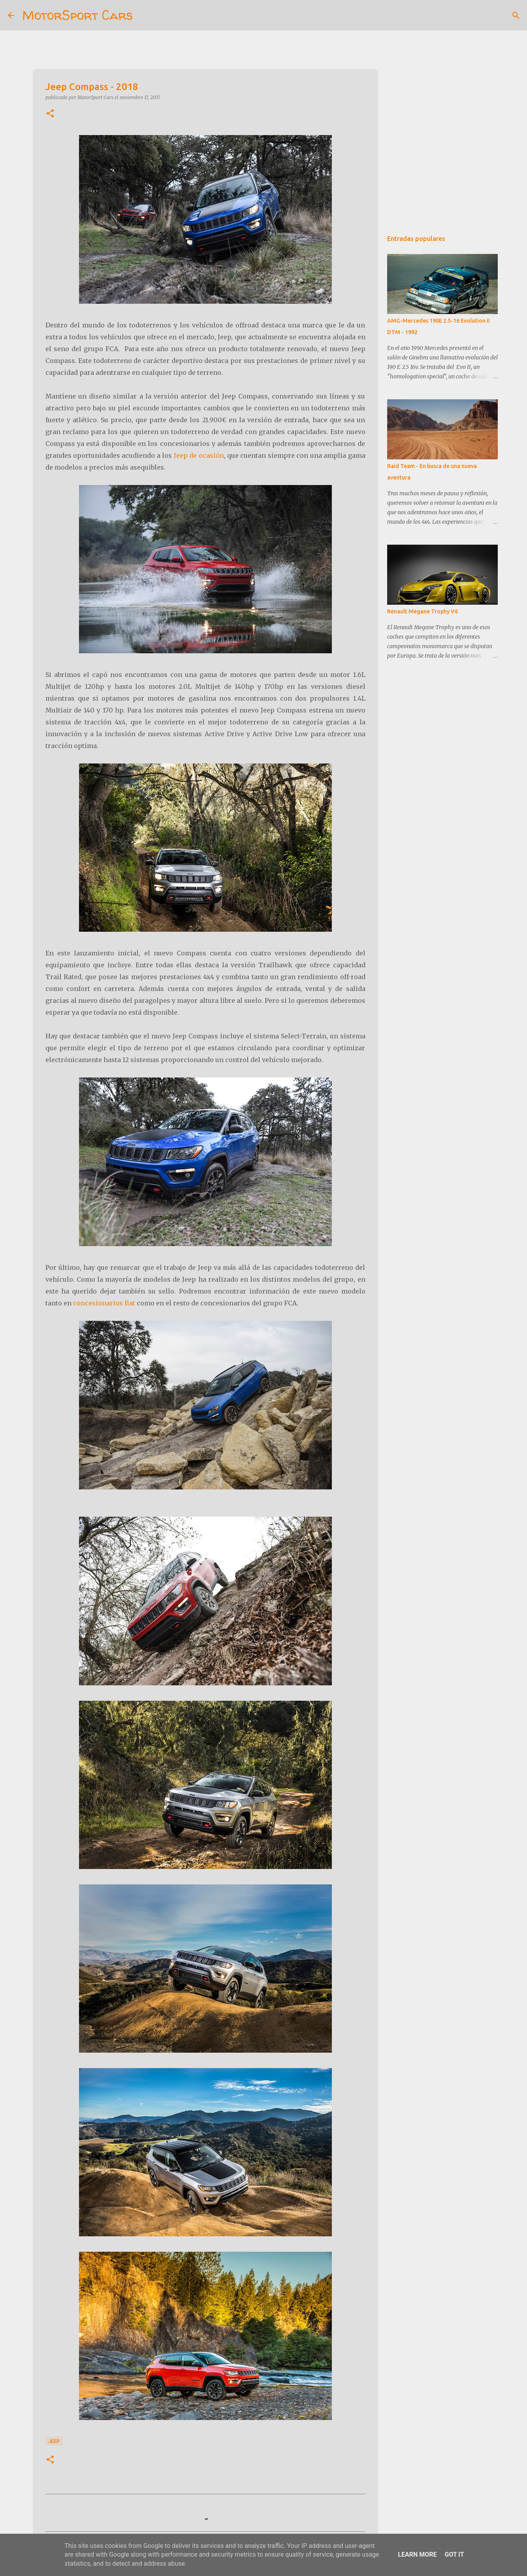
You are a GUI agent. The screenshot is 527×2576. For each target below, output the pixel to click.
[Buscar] (144, 15)
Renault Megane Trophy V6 (422, 611)
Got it (454, 2554)
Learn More (417, 2554)
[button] (50, 114)
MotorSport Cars (77, 15)
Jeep (54, 2441)
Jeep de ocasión (199, 455)
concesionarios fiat (104, 1303)
